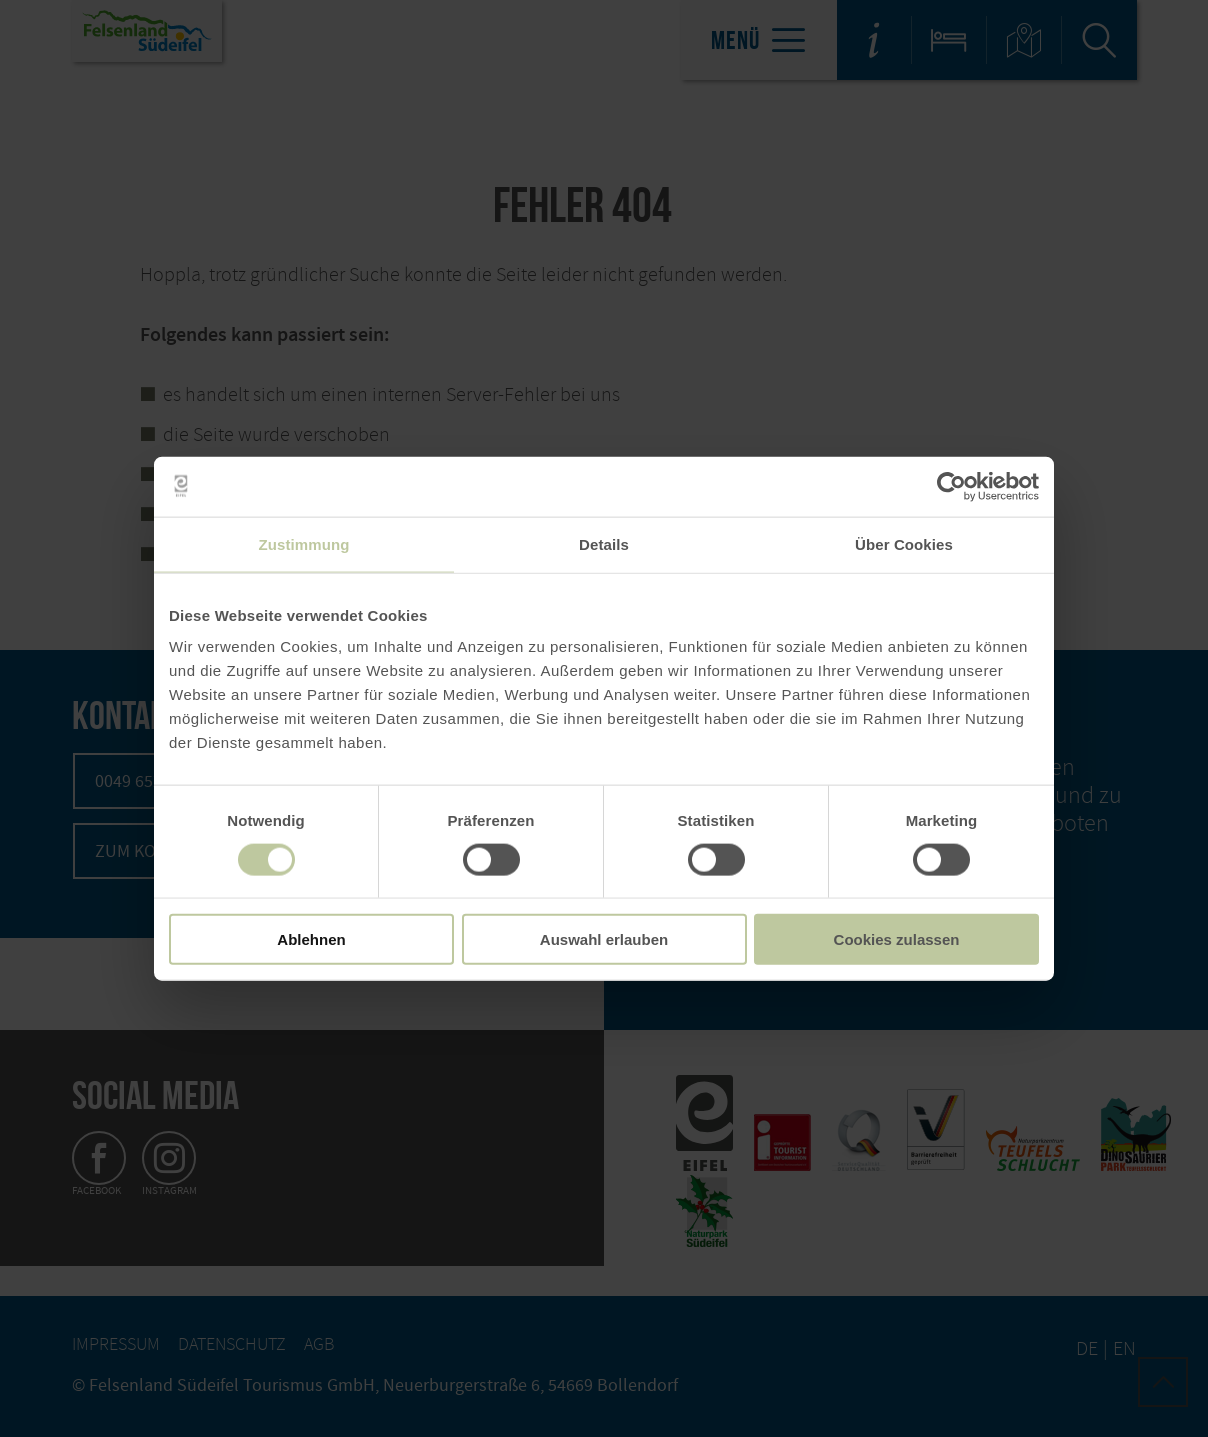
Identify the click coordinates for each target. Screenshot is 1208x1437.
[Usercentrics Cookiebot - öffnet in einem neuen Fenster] (951, 486)
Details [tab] (604, 543)
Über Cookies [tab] (904, 543)
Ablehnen (311, 939)
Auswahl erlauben (604, 939)
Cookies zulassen (897, 939)
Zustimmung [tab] (304, 543)
